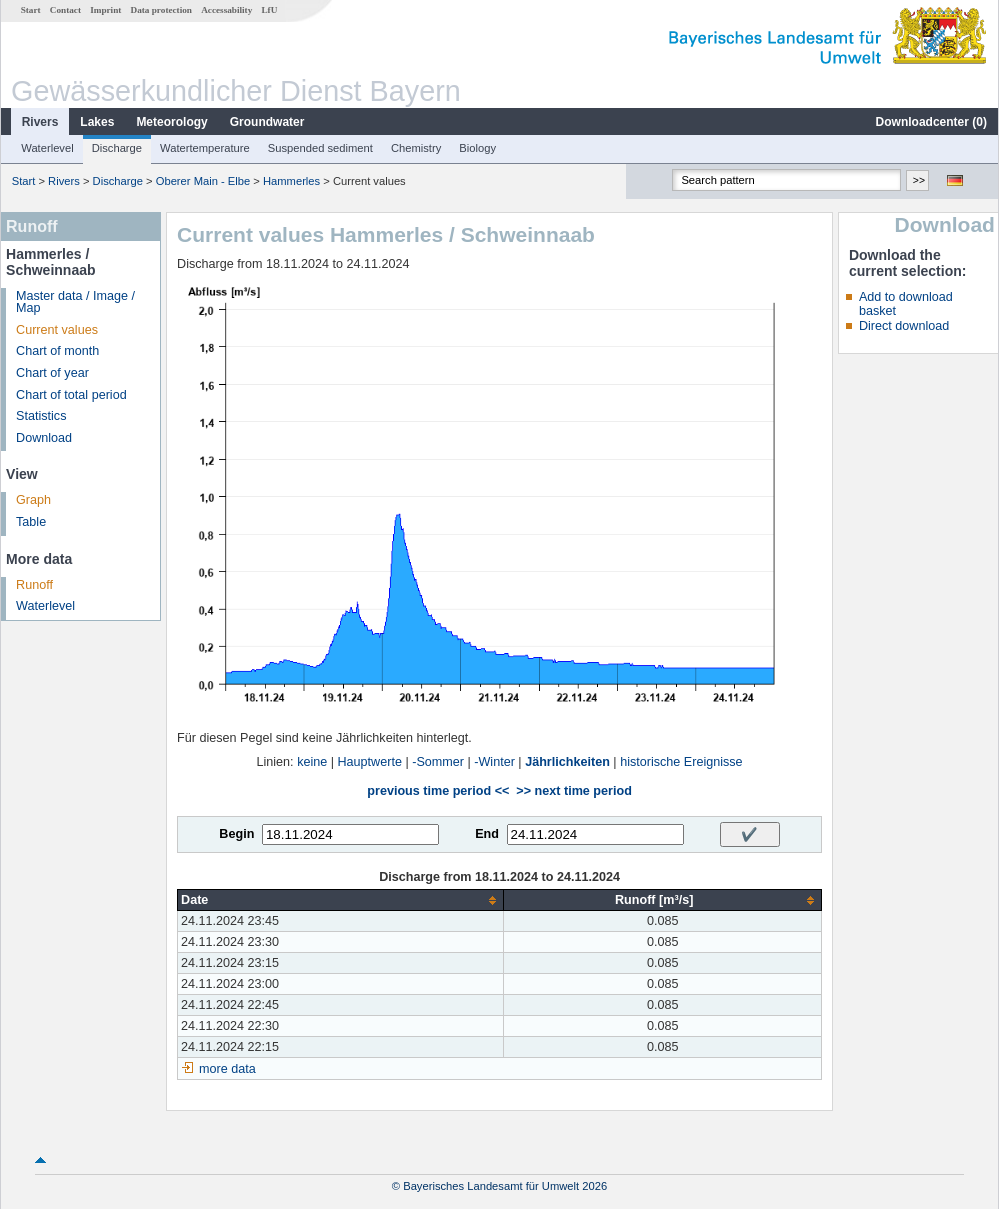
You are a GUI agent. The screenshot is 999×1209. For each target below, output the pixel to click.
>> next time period (573, 791)
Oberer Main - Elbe (203, 181)
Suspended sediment (320, 148)
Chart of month (57, 351)
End (487, 834)
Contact (65, 10)
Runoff (34, 585)
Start (31, 10)
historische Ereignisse (681, 762)
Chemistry (416, 148)
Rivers (40, 122)
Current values (57, 330)
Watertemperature (205, 148)
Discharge (117, 148)
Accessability (226, 10)
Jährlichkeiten (567, 762)
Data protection (161, 10)
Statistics (41, 416)
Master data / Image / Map (75, 302)
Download (44, 438)
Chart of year (52, 373)
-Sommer (438, 762)
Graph (33, 500)
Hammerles (291, 181)
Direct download (904, 326)
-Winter (494, 762)
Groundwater (267, 122)
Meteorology (171, 122)
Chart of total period (71, 395)
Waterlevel (47, 148)
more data (227, 1069)
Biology (477, 148)
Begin (236, 834)
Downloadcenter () (931, 122)
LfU (269, 10)
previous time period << (438, 791)
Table (31, 522)
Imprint (105, 10)
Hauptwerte (370, 762)
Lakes (97, 122)
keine (312, 762)
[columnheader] (341, 900)
